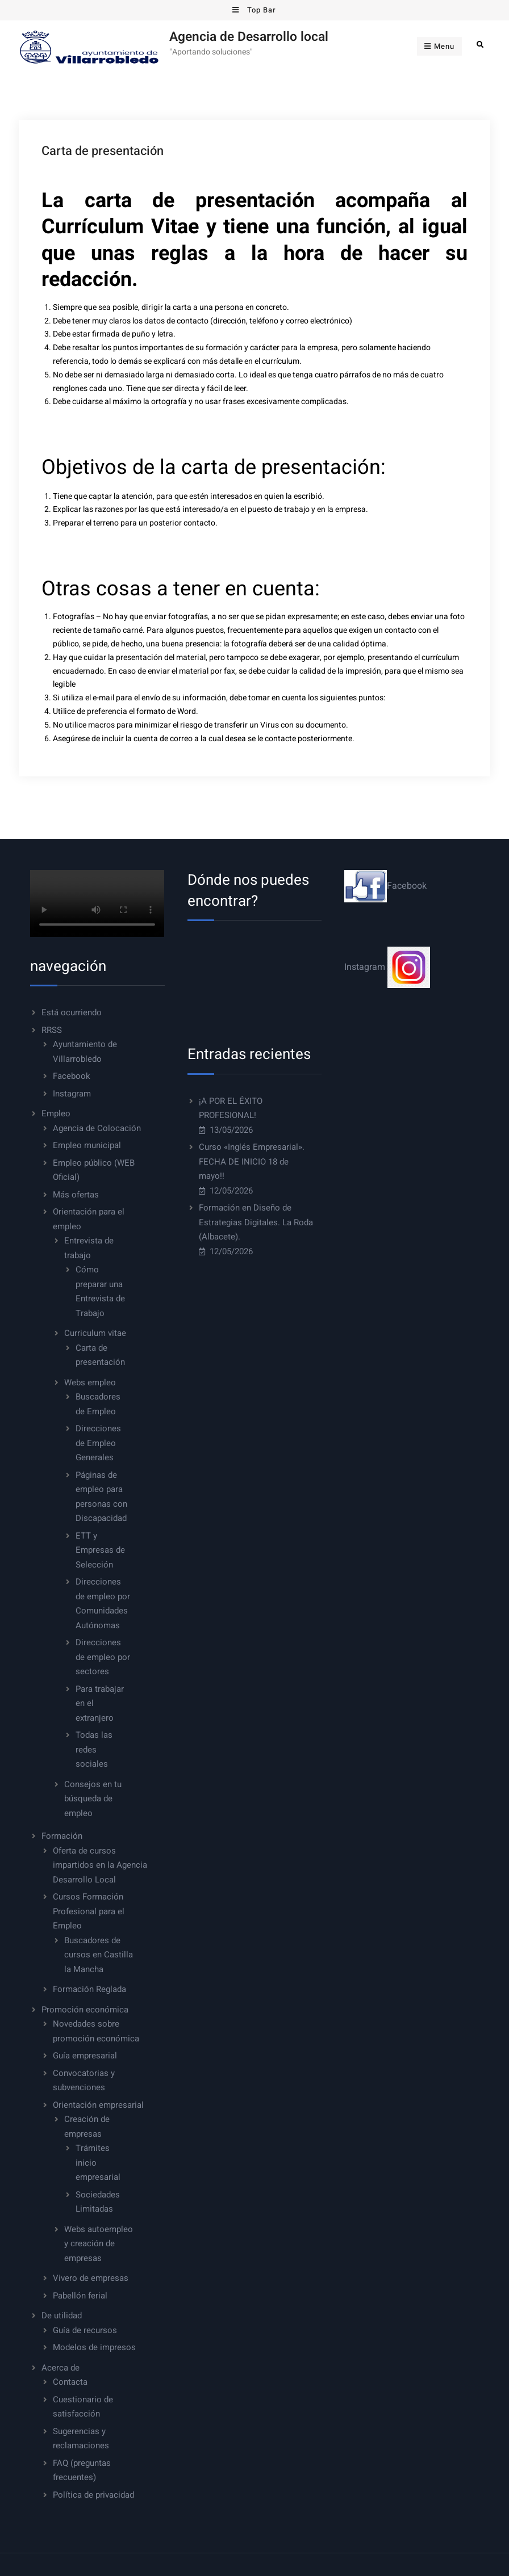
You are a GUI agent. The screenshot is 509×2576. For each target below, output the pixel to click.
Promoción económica (84, 2009)
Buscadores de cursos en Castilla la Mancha (98, 1955)
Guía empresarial (85, 2055)
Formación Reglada (89, 1989)
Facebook (71, 1076)
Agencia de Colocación (97, 1128)
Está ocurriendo (71, 1012)
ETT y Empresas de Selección (100, 1550)
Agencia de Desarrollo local (248, 37)
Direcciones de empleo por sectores (103, 1657)
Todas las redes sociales (94, 1749)
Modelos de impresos (94, 2347)
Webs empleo (90, 1382)
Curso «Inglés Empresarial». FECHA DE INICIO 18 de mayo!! (251, 1161)
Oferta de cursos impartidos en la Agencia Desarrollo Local (100, 1865)
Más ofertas (76, 1194)
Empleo (55, 1113)
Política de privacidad (93, 2495)
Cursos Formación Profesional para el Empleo (88, 1911)
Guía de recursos (85, 2330)
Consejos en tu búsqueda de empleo (93, 1798)
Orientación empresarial (98, 2105)
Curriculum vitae (95, 1333)
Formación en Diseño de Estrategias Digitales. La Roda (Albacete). (256, 1222)
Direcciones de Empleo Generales (98, 1443)
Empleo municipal (87, 1145)
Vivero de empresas (90, 2278)
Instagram (72, 1093)
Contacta (70, 2382)
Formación (61, 1836)
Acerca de (60, 2367)
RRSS (51, 1030)
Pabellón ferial (80, 2295)
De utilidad (61, 2315)
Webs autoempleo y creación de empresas (98, 2243)
